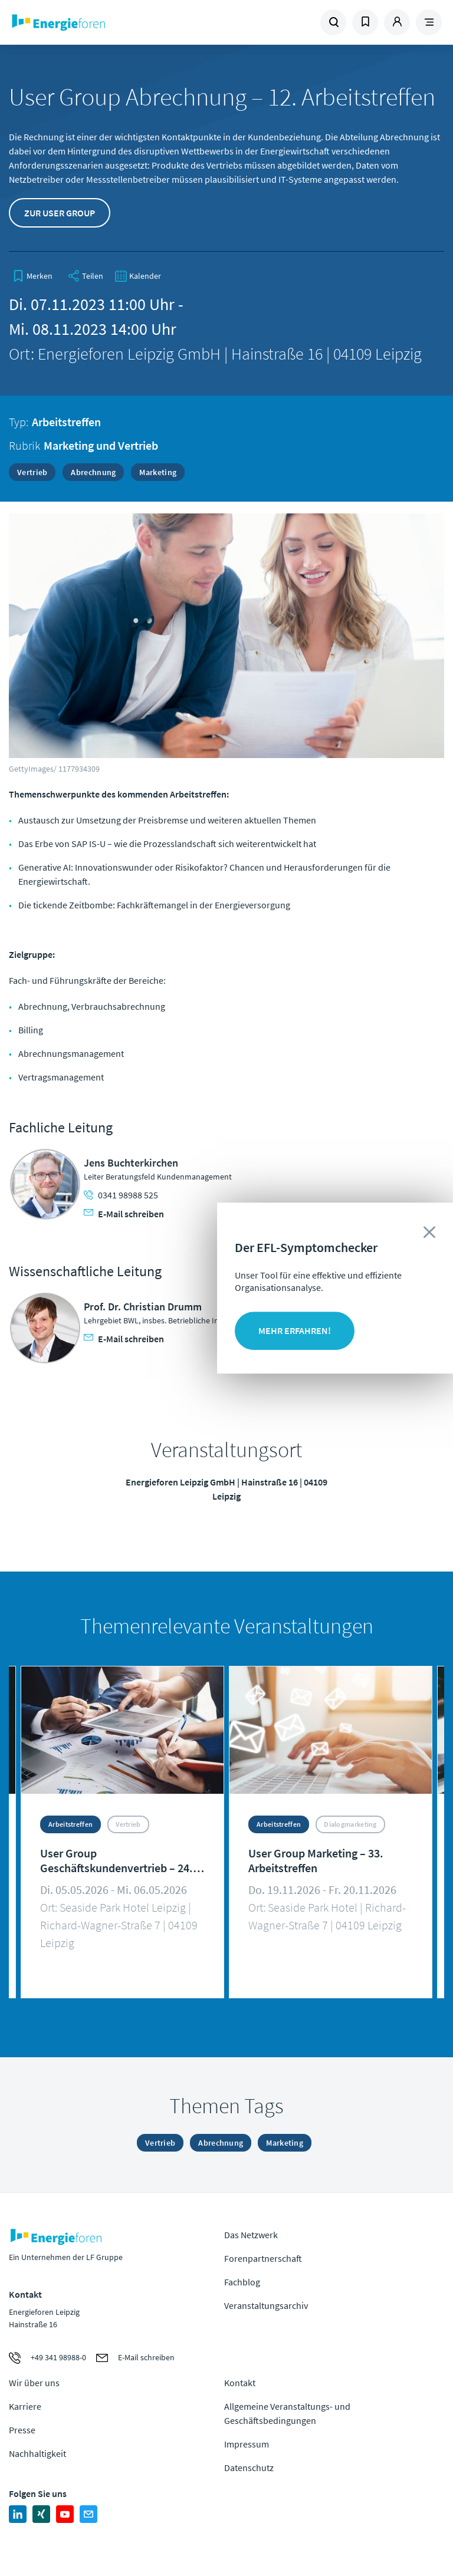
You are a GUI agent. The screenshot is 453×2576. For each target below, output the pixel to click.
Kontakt (239, 2383)
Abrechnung (93, 472)
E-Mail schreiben (124, 1214)
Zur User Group (59, 213)
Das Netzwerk (251, 2235)
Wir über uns (34, 2383)
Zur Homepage (91, 22)
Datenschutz (249, 2467)
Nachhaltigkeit (37, 2453)
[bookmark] (32, 275)
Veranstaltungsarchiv (266, 2305)
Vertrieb (32, 472)
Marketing (157, 472)
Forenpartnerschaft (263, 2258)
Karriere (25, 2406)
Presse (22, 2430)
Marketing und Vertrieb (101, 445)
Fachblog (242, 2282)
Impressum (246, 2444)
